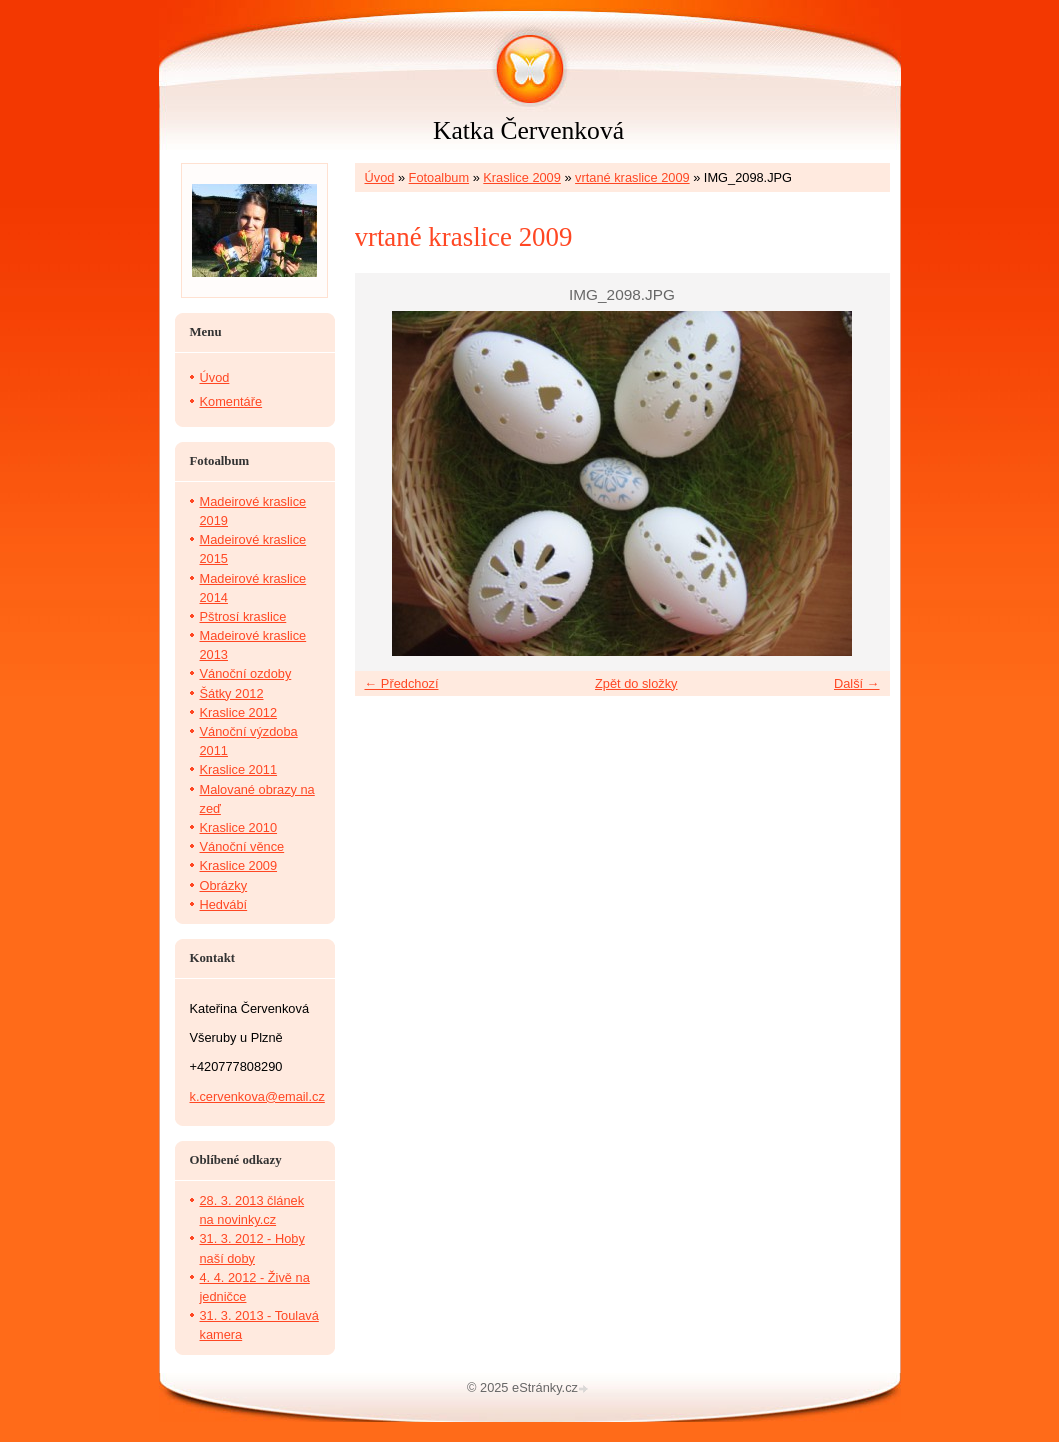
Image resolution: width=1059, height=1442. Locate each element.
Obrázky (224, 885)
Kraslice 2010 (239, 827)
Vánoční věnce (242, 846)
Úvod (380, 177)
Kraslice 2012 (239, 712)
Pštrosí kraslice (243, 616)
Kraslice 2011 (239, 769)
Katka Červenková (528, 130)
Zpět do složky (636, 683)
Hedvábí (224, 904)
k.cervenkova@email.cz (257, 1096)
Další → (857, 683)
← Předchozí (402, 683)
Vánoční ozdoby (246, 673)
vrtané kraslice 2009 (632, 177)
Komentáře (231, 401)
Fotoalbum (439, 177)
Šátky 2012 (232, 693)
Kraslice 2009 (522, 177)
